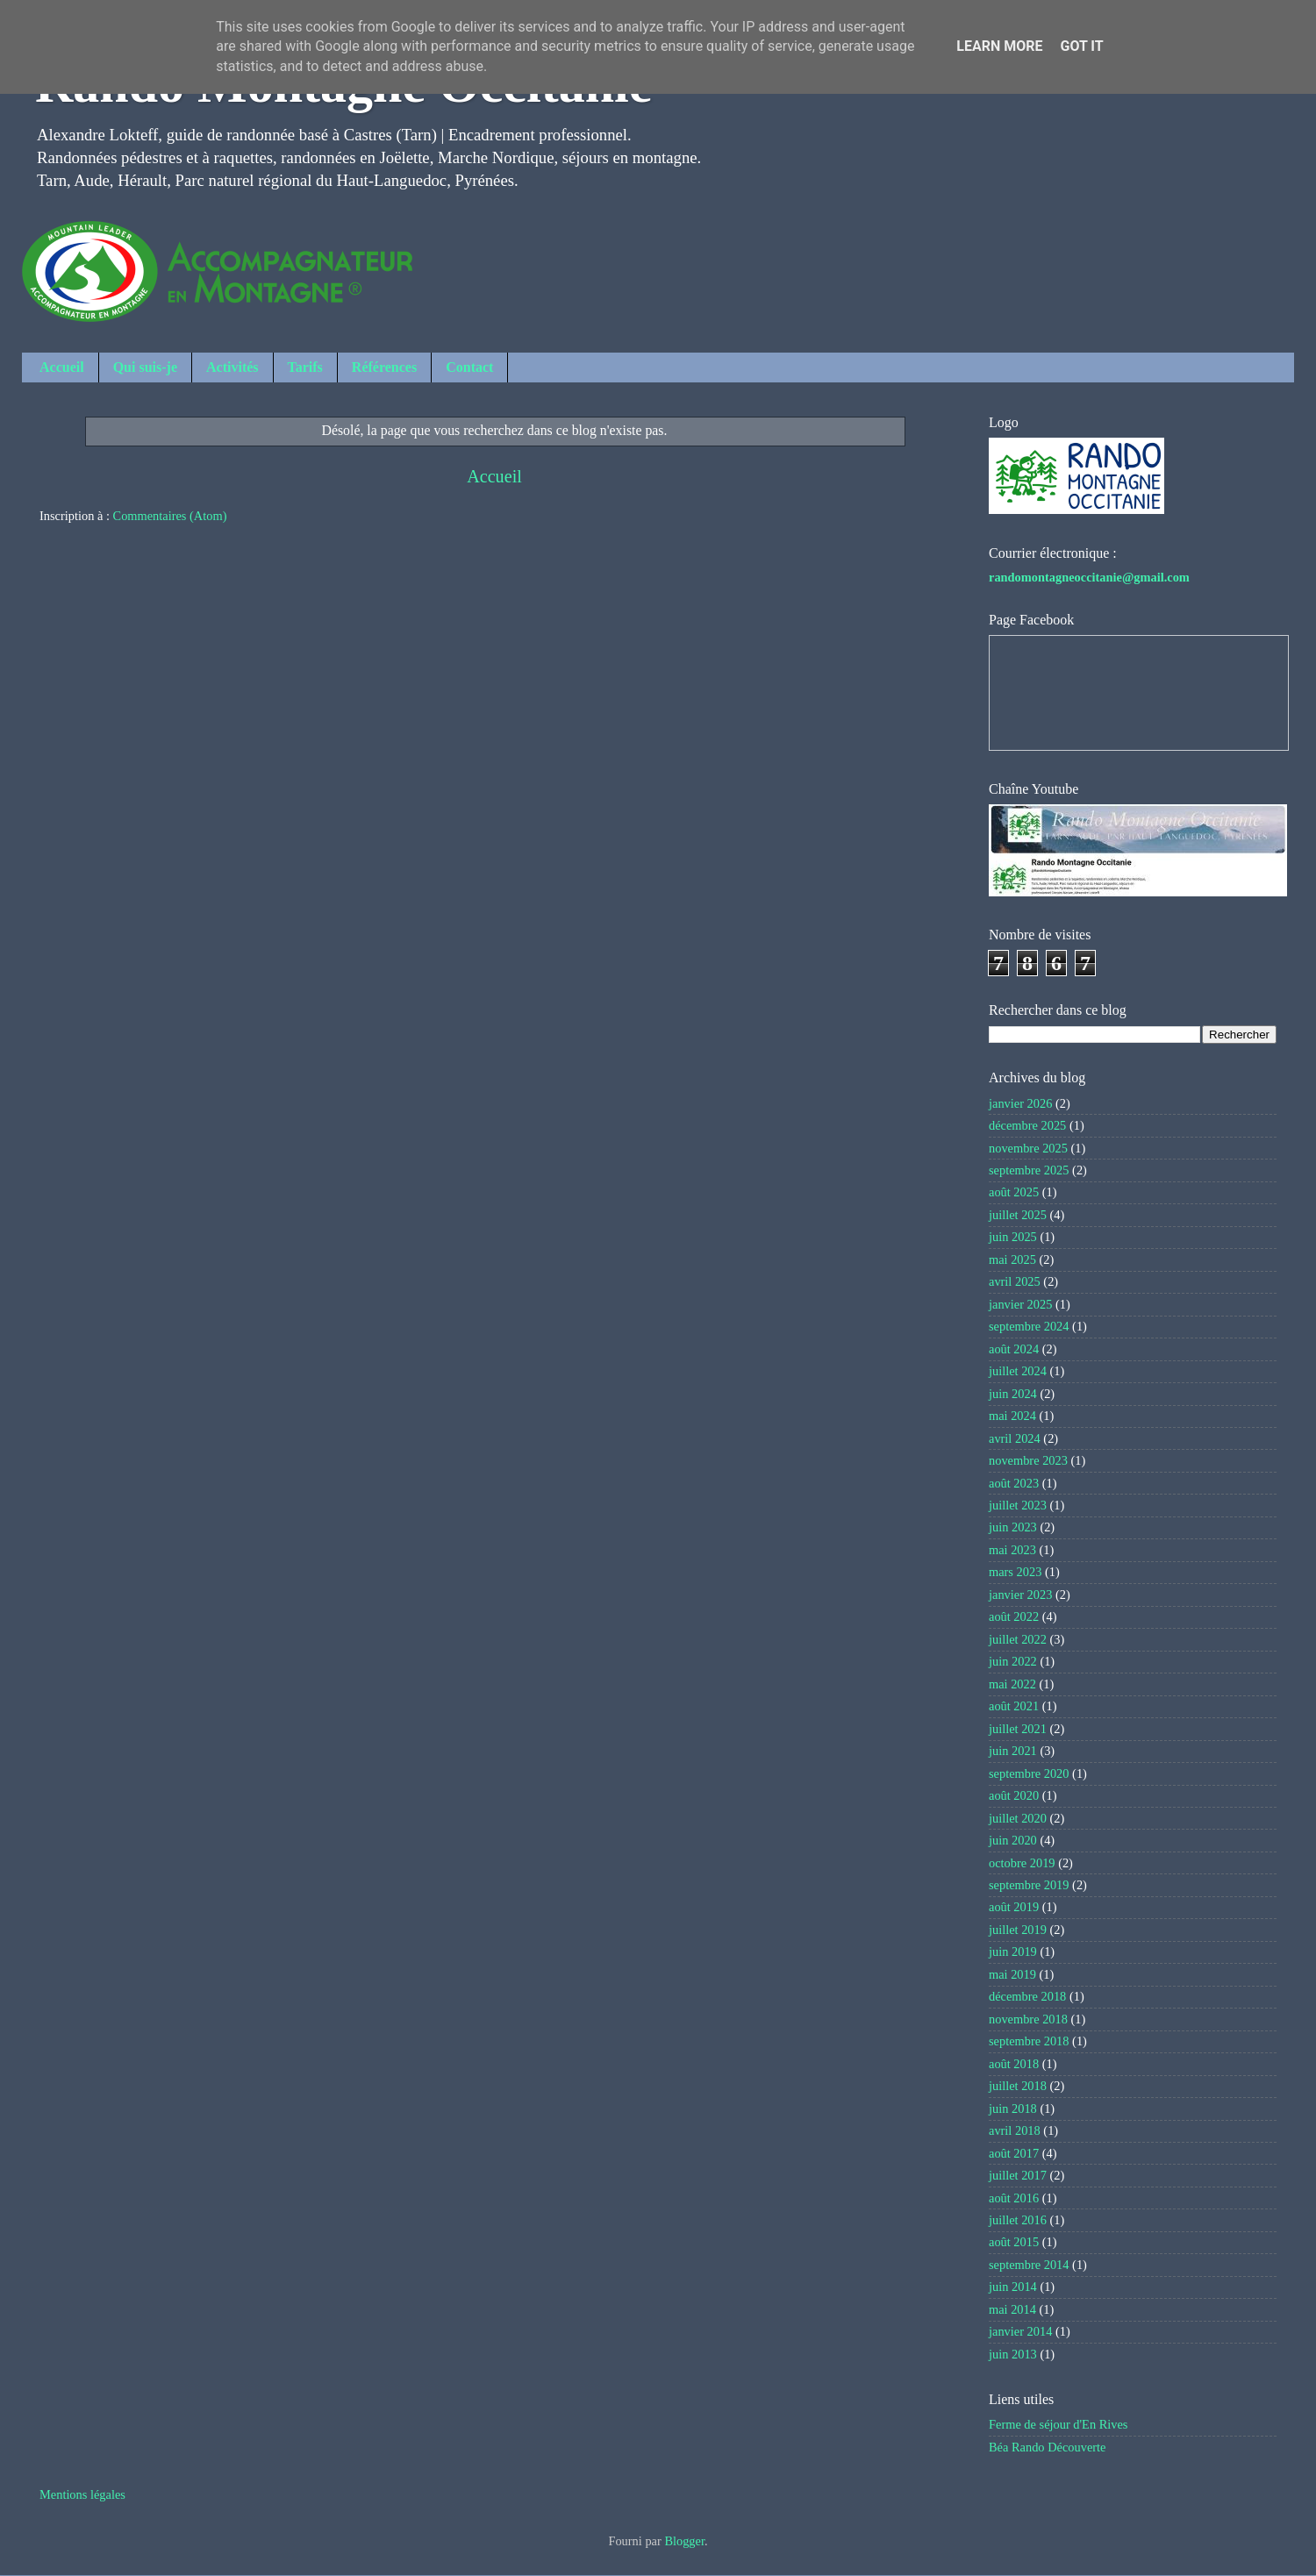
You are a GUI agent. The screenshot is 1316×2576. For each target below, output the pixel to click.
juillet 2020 (1018, 1818)
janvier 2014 (1020, 2331)
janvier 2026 (1020, 1103)
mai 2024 (1012, 1416)
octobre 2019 (1022, 1863)
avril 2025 (1015, 1281)
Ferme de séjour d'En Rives (1058, 2424)
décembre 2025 (1027, 1125)
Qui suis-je (145, 367)
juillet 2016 (1018, 2220)
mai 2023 (1012, 1550)
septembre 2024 (1029, 1326)
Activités (232, 367)
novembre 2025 (1028, 1148)
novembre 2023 (1028, 1460)
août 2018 (1014, 2064)
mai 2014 (1012, 2309)
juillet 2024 (1018, 1371)
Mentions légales (82, 2494)
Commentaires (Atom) (170, 516)
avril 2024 (1015, 1438)
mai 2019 (1012, 1974)
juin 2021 (1013, 1751)
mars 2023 (1015, 1572)
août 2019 (1014, 1907)
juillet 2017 (1018, 2175)
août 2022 (1014, 1616)
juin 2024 (1013, 1394)
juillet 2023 (1018, 1505)
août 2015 (1014, 2242)
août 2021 (1014, 1706)
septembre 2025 (1029, 1170)
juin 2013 (1013, 2354)
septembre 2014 (1029, 2265)
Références (384, 367)
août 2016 (1014, 2198)
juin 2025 (1013, 1237)
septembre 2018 (1029, 2041)
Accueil (61, 367)
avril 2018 (1015, 2130)
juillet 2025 (1018, 1215)
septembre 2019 (1029, 1885)
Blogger (684, 2541)
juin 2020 (1013, 1840)
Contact (469, 367)
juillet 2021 (1018, 1729)
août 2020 (1014, 1795)
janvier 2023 (1020, 1595)
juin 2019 (1013, 1951)
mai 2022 (1012, 1684)
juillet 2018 (1018, 2086)
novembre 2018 (1028, 2019)
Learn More (999, 46)
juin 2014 (1013, 2287)
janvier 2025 (1020, 1304)
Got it (1081, 46)
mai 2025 (1012, 1259)
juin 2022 (1013, 1661)
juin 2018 (1013, 2108)
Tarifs (305, 367)
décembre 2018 (1027, 1996)
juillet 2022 (1018, 1639)
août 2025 (1014, 1192)
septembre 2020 (1029, 1773)
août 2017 (1014, 2153)
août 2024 (1014, 1349)
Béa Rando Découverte (1047, 2447)
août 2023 (1014, 1483)
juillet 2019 (1018, 1930)
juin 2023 (1013, 1527)
